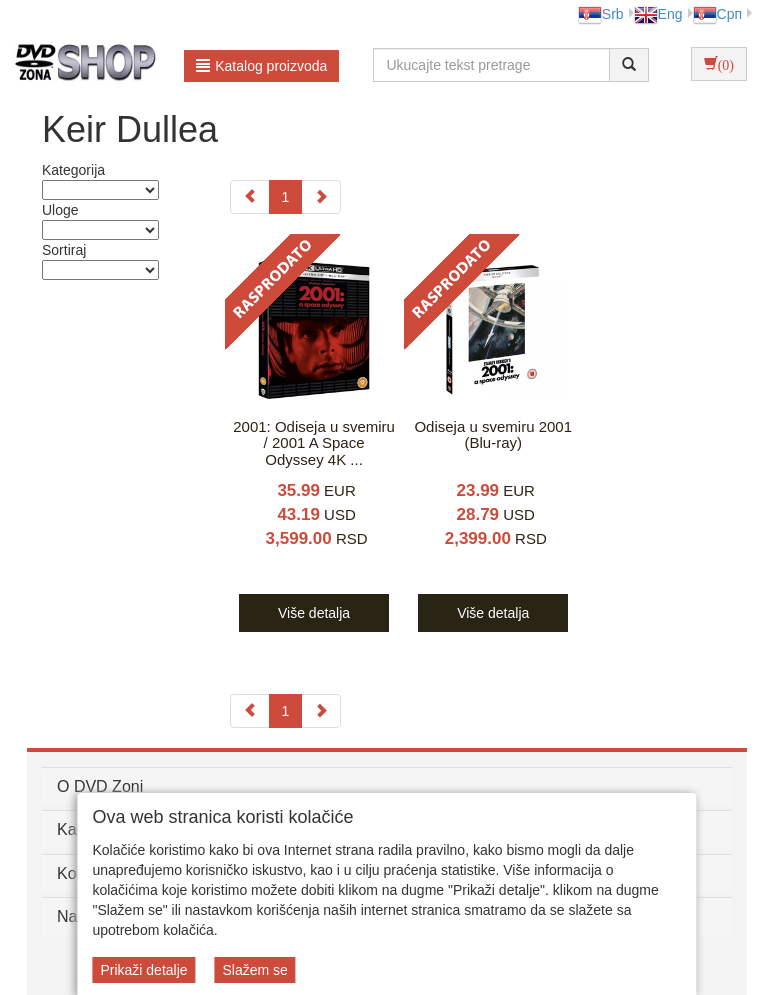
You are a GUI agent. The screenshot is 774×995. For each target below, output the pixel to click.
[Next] (321, 197)
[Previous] (250, 197)
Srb (601, 14)
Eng (658, 14)
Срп (717, 14)
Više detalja (314, 613)
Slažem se (254, 970)
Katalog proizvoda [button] (261, 66)
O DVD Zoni (100, 786)
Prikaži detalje (143, 970)
